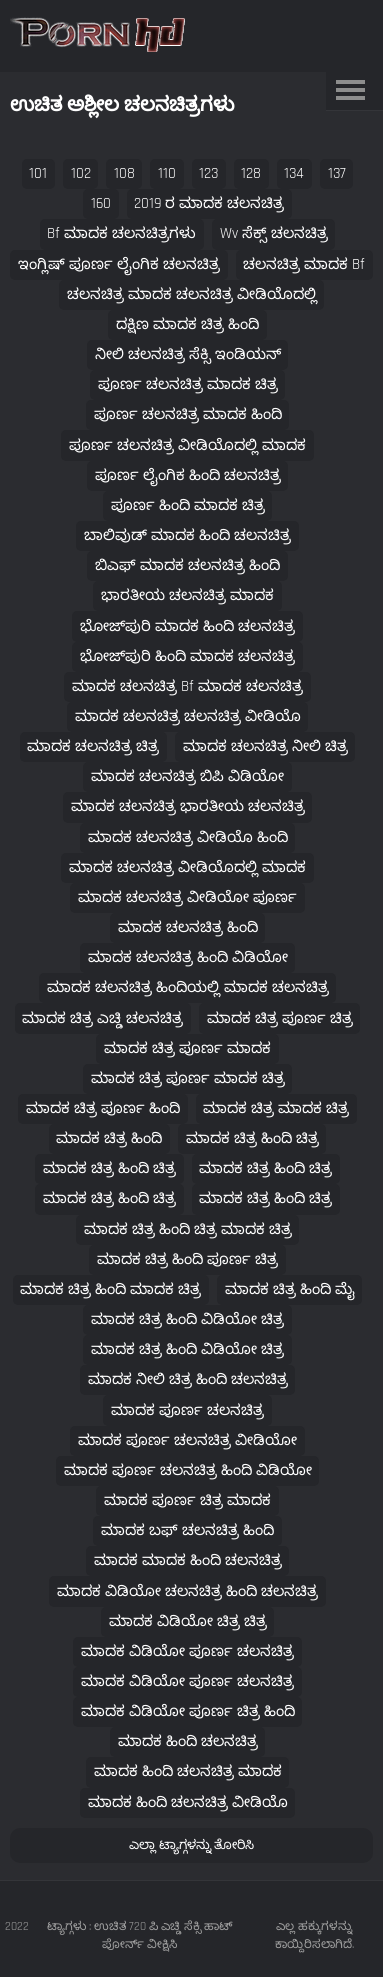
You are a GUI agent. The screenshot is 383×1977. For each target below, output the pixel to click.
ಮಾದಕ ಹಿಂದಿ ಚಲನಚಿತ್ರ (188, 1741)
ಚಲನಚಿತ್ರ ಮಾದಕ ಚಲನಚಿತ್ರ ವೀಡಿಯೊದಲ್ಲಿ (192, 294)
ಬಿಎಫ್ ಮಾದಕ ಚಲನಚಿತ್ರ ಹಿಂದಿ (187, 565)
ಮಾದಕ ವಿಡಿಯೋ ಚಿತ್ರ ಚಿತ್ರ (188, 1621)
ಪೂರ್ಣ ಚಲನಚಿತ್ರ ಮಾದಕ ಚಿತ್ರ (188, 384)
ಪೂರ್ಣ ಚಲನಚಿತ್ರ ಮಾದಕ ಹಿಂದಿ (188, 414)
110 (167, 173)
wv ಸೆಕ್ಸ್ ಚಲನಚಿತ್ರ (274, 233)
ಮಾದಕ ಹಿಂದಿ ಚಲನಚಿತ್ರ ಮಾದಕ (188, 1771)
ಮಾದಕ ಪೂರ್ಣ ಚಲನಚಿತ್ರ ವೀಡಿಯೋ (187, 1440)
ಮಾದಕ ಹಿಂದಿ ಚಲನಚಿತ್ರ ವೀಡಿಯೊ (188, 1802)
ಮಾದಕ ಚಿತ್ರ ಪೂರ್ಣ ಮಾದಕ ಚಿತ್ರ (188, 1078)
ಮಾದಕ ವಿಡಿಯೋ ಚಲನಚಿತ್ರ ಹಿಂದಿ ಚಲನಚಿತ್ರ (187, 1591)
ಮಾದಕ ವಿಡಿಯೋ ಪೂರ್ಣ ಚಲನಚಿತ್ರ (187, 1651)
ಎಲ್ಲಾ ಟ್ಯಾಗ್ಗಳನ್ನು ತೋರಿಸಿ (191, 1845)
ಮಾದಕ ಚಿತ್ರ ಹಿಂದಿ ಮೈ (290, 1289)
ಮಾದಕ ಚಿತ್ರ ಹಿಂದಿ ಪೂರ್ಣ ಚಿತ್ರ (187, 1259)
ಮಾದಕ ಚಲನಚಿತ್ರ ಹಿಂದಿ (188, 927)
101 (38, 173)
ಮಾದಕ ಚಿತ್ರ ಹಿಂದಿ (109, 1138)
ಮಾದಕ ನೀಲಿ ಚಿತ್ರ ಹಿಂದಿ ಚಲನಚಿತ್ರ (188, 1379)
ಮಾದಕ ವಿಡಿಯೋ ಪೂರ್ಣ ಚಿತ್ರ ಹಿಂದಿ (188, 1711)
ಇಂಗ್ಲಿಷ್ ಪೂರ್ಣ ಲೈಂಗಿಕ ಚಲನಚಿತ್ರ (119, 264)
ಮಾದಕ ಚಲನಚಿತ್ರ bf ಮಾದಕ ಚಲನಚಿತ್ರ (187, 686)
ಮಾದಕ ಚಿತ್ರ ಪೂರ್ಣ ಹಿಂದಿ (103, 1108)
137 (337, 173)
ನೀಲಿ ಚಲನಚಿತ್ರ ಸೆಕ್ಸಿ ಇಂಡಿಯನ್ (188, 354)
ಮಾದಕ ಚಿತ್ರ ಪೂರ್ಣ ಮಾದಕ (187, 1048)
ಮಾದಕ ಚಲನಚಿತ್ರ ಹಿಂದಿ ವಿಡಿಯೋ (188, 957)
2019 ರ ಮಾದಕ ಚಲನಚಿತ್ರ (209, 203)
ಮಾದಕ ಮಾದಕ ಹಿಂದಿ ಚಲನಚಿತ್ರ (188, 1560)
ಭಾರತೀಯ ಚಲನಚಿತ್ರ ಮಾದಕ (187, 595)
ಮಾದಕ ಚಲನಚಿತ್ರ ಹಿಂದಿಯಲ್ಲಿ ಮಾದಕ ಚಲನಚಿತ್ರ (188, 987)
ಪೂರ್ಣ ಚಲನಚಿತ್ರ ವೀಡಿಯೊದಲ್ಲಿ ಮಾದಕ (187, 445)
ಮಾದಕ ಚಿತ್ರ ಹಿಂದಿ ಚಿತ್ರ (252, 1138)
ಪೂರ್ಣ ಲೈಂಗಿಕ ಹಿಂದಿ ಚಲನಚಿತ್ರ (188, 475)
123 (208, 173)
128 (251, 173)
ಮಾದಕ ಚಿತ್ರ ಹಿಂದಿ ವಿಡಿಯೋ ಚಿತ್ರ (187, 1319)
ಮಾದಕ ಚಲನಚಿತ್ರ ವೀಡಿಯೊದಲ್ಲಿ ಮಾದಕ (187, 867)
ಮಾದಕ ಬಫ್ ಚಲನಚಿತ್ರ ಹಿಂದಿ (187, 1530)
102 (81, 173)
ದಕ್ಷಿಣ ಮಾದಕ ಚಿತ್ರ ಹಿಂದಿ (187, 324)
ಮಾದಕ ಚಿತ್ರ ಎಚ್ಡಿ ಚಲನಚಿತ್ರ (102, 1018)
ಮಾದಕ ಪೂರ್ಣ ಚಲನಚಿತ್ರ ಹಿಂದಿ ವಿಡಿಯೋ (188, 1470)
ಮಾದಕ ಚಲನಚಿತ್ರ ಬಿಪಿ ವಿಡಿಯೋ (187, 776)
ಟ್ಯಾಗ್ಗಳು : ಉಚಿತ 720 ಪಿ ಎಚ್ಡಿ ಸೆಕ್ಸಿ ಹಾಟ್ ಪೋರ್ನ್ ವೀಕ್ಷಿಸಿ (140, 1935)
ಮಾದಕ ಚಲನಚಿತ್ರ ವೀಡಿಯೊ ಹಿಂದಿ (188, 837)
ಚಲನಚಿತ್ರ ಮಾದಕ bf (304, 264)
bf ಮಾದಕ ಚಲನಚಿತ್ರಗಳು (121, 233)
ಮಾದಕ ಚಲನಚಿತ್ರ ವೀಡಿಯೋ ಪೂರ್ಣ (187, 897)
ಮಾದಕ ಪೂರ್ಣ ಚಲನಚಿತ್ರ (187, 1410)
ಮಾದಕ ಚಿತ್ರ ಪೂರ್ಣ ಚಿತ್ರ (280, 1018)
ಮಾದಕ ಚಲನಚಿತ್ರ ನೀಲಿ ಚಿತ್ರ (265, 746)
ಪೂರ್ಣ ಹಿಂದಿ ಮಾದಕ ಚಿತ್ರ (188, 505)
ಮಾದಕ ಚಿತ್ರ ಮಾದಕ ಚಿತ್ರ (276, 1108)
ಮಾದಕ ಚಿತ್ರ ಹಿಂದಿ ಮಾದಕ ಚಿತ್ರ (110, 1289)
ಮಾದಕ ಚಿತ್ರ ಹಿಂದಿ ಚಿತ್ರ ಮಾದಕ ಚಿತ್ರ (188, 1229)
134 (294, 173)
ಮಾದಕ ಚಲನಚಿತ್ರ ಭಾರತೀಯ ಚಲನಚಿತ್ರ (188, 806)
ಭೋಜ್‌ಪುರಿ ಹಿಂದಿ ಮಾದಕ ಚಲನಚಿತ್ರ (187, 656)
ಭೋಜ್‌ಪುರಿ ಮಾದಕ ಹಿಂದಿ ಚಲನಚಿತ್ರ (187, 626)
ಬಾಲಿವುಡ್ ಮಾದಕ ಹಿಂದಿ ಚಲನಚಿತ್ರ (187, 535)
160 (101, 203)
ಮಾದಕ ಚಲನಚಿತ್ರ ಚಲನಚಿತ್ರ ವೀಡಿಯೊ (188, 716)
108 (124, 173)
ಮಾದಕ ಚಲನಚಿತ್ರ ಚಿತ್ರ (93, 746)
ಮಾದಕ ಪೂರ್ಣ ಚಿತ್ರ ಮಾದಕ (187, 1500)
